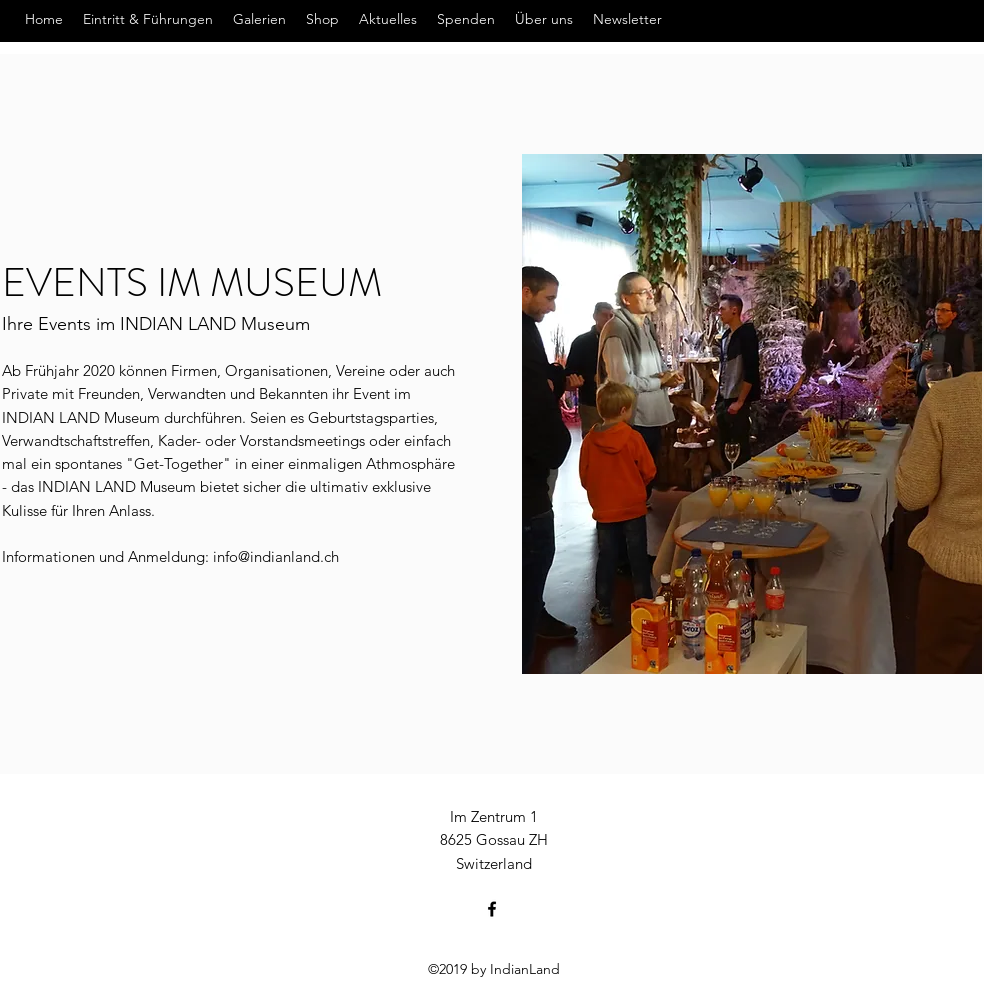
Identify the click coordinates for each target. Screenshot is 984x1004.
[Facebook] (492, 909)
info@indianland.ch (276, 556)
